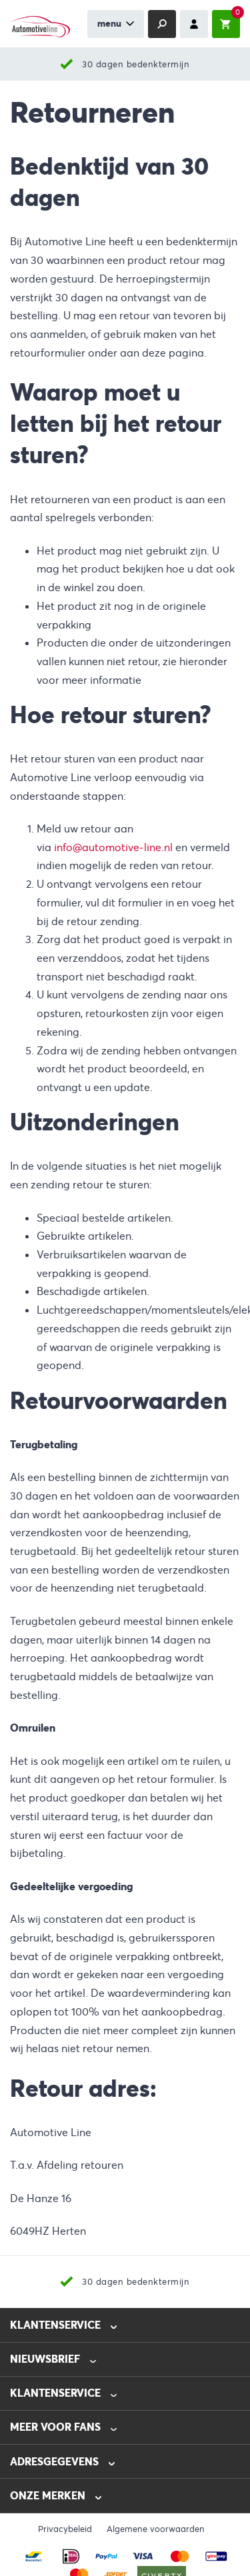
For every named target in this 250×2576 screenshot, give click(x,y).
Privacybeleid (65, 2529)
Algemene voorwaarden (156, 2529)
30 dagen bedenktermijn (135, 64)
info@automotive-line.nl (113, 847)
